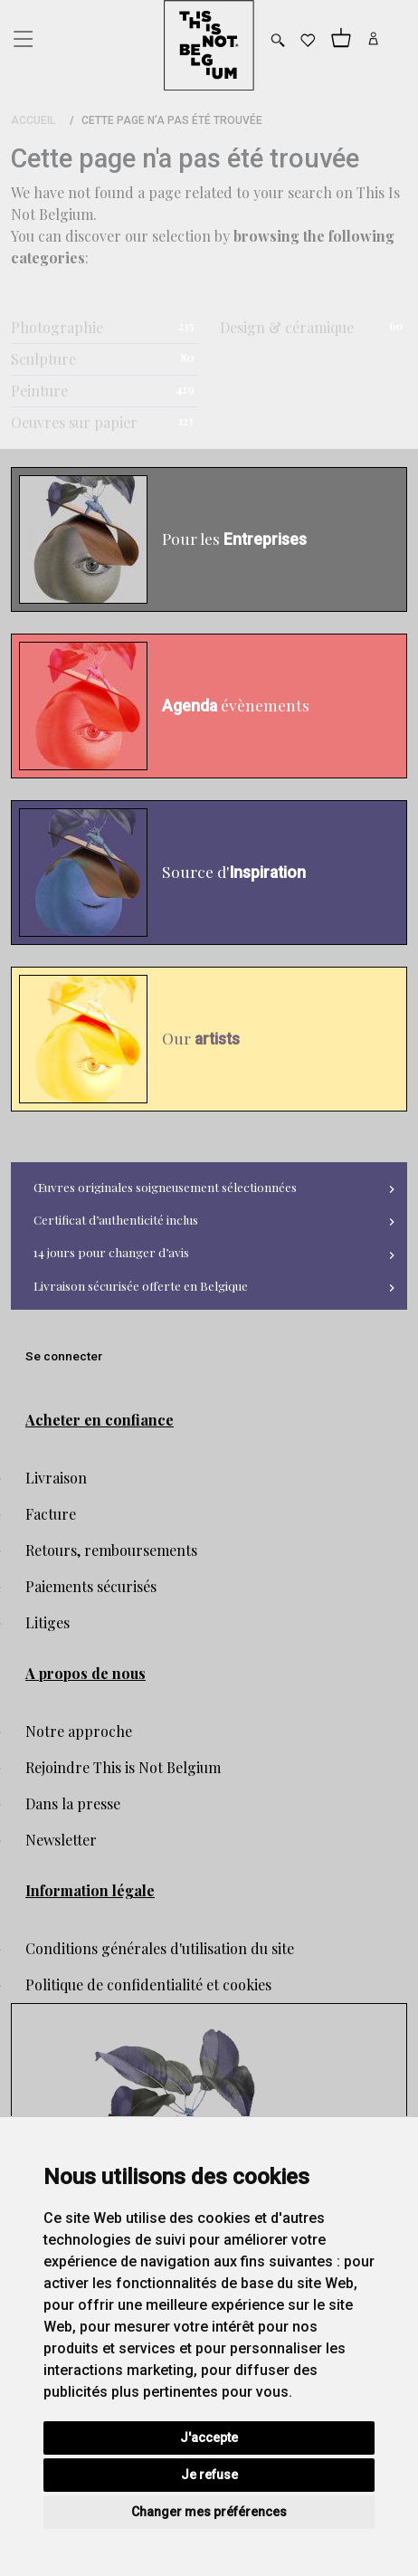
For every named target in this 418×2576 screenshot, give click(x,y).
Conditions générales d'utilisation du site (159, 1948)
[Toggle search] (278, 40)
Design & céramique (287, 327)
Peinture (39, 390)
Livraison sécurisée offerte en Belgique (140, 1285)
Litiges (47, 1622)
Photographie (57, 327)
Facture (50, 1513)
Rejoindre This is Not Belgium (123, 1767)
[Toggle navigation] (22, 34)
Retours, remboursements (111, 1550)
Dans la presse (72, 1803)
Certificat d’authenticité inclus (115, 1219)
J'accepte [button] (209, 2437)
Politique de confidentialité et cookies (148, 1984)
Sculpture (43, 358)
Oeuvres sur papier (74, 422)
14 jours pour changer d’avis (111, 1252)
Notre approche (78, 1731)
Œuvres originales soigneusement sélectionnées (165, 1186)
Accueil (33, 120)
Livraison (56, 1477)
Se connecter (63, 1356)
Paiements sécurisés (91, 1586)
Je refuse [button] (209, 2474)
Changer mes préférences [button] (209, 2511)
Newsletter (61, 1839)
